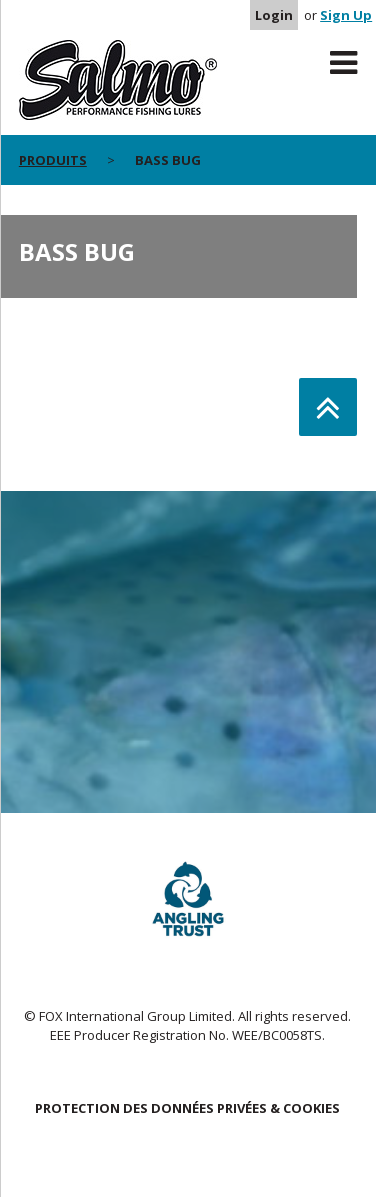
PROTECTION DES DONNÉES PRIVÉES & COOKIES (187, 1108)
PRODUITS (53, 160)
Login (274, 15)
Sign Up (346, 15)
